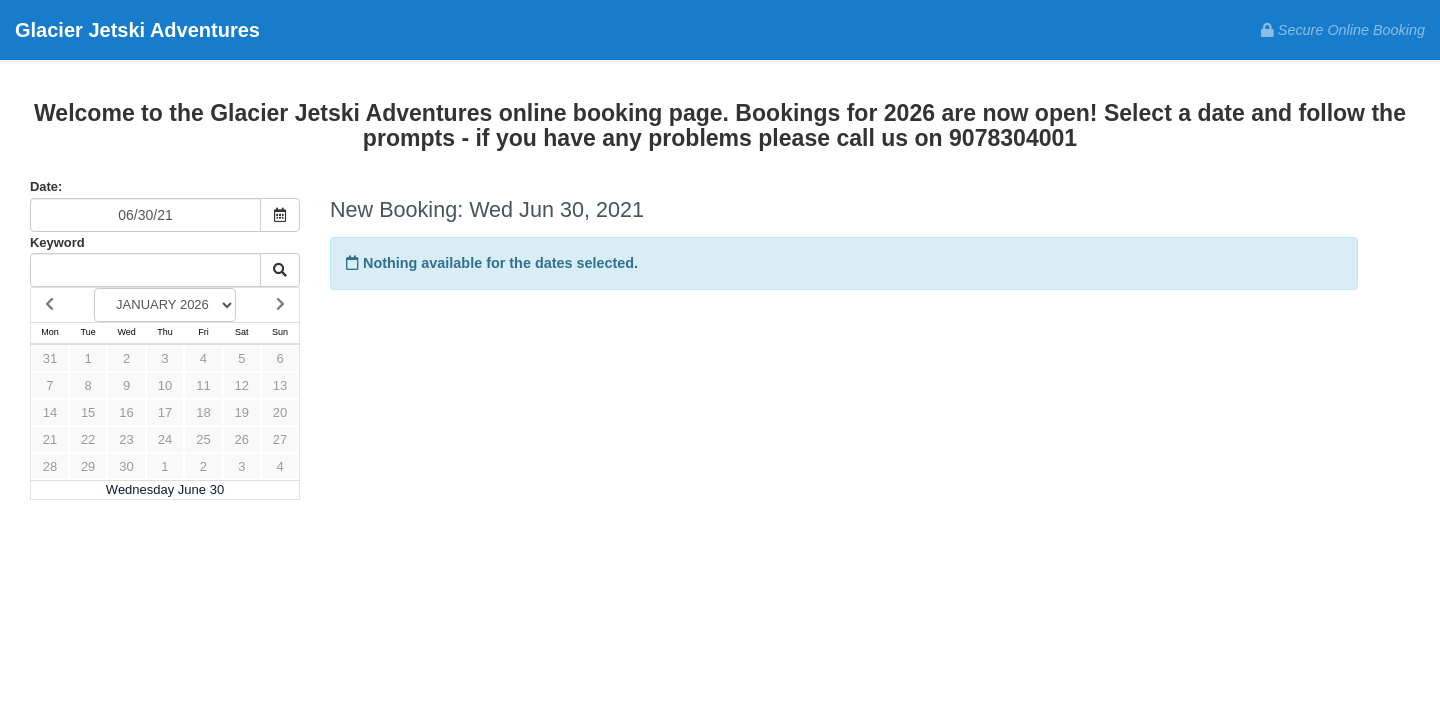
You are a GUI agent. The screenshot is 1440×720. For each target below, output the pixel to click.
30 (126, 466)
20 (280, 412)
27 (280, 439)
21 (50, 439)
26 (242, 439)
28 (50, 466)
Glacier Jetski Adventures (137, 30)
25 (203, 439)
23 (126, 439)
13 (280, 385)
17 (165, 412)
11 (203, 385)
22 (88, 439)
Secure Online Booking (1343, 30)
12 (242, 385)
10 (165, 385)
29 (88, 466)
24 (165, 439)
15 (88, 412)
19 (242, 412)
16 (126, 412)
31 (50, 358)
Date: (46, 186)
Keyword (57, 242)
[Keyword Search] (145, 270)
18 (203, 412)
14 (50, 412)
